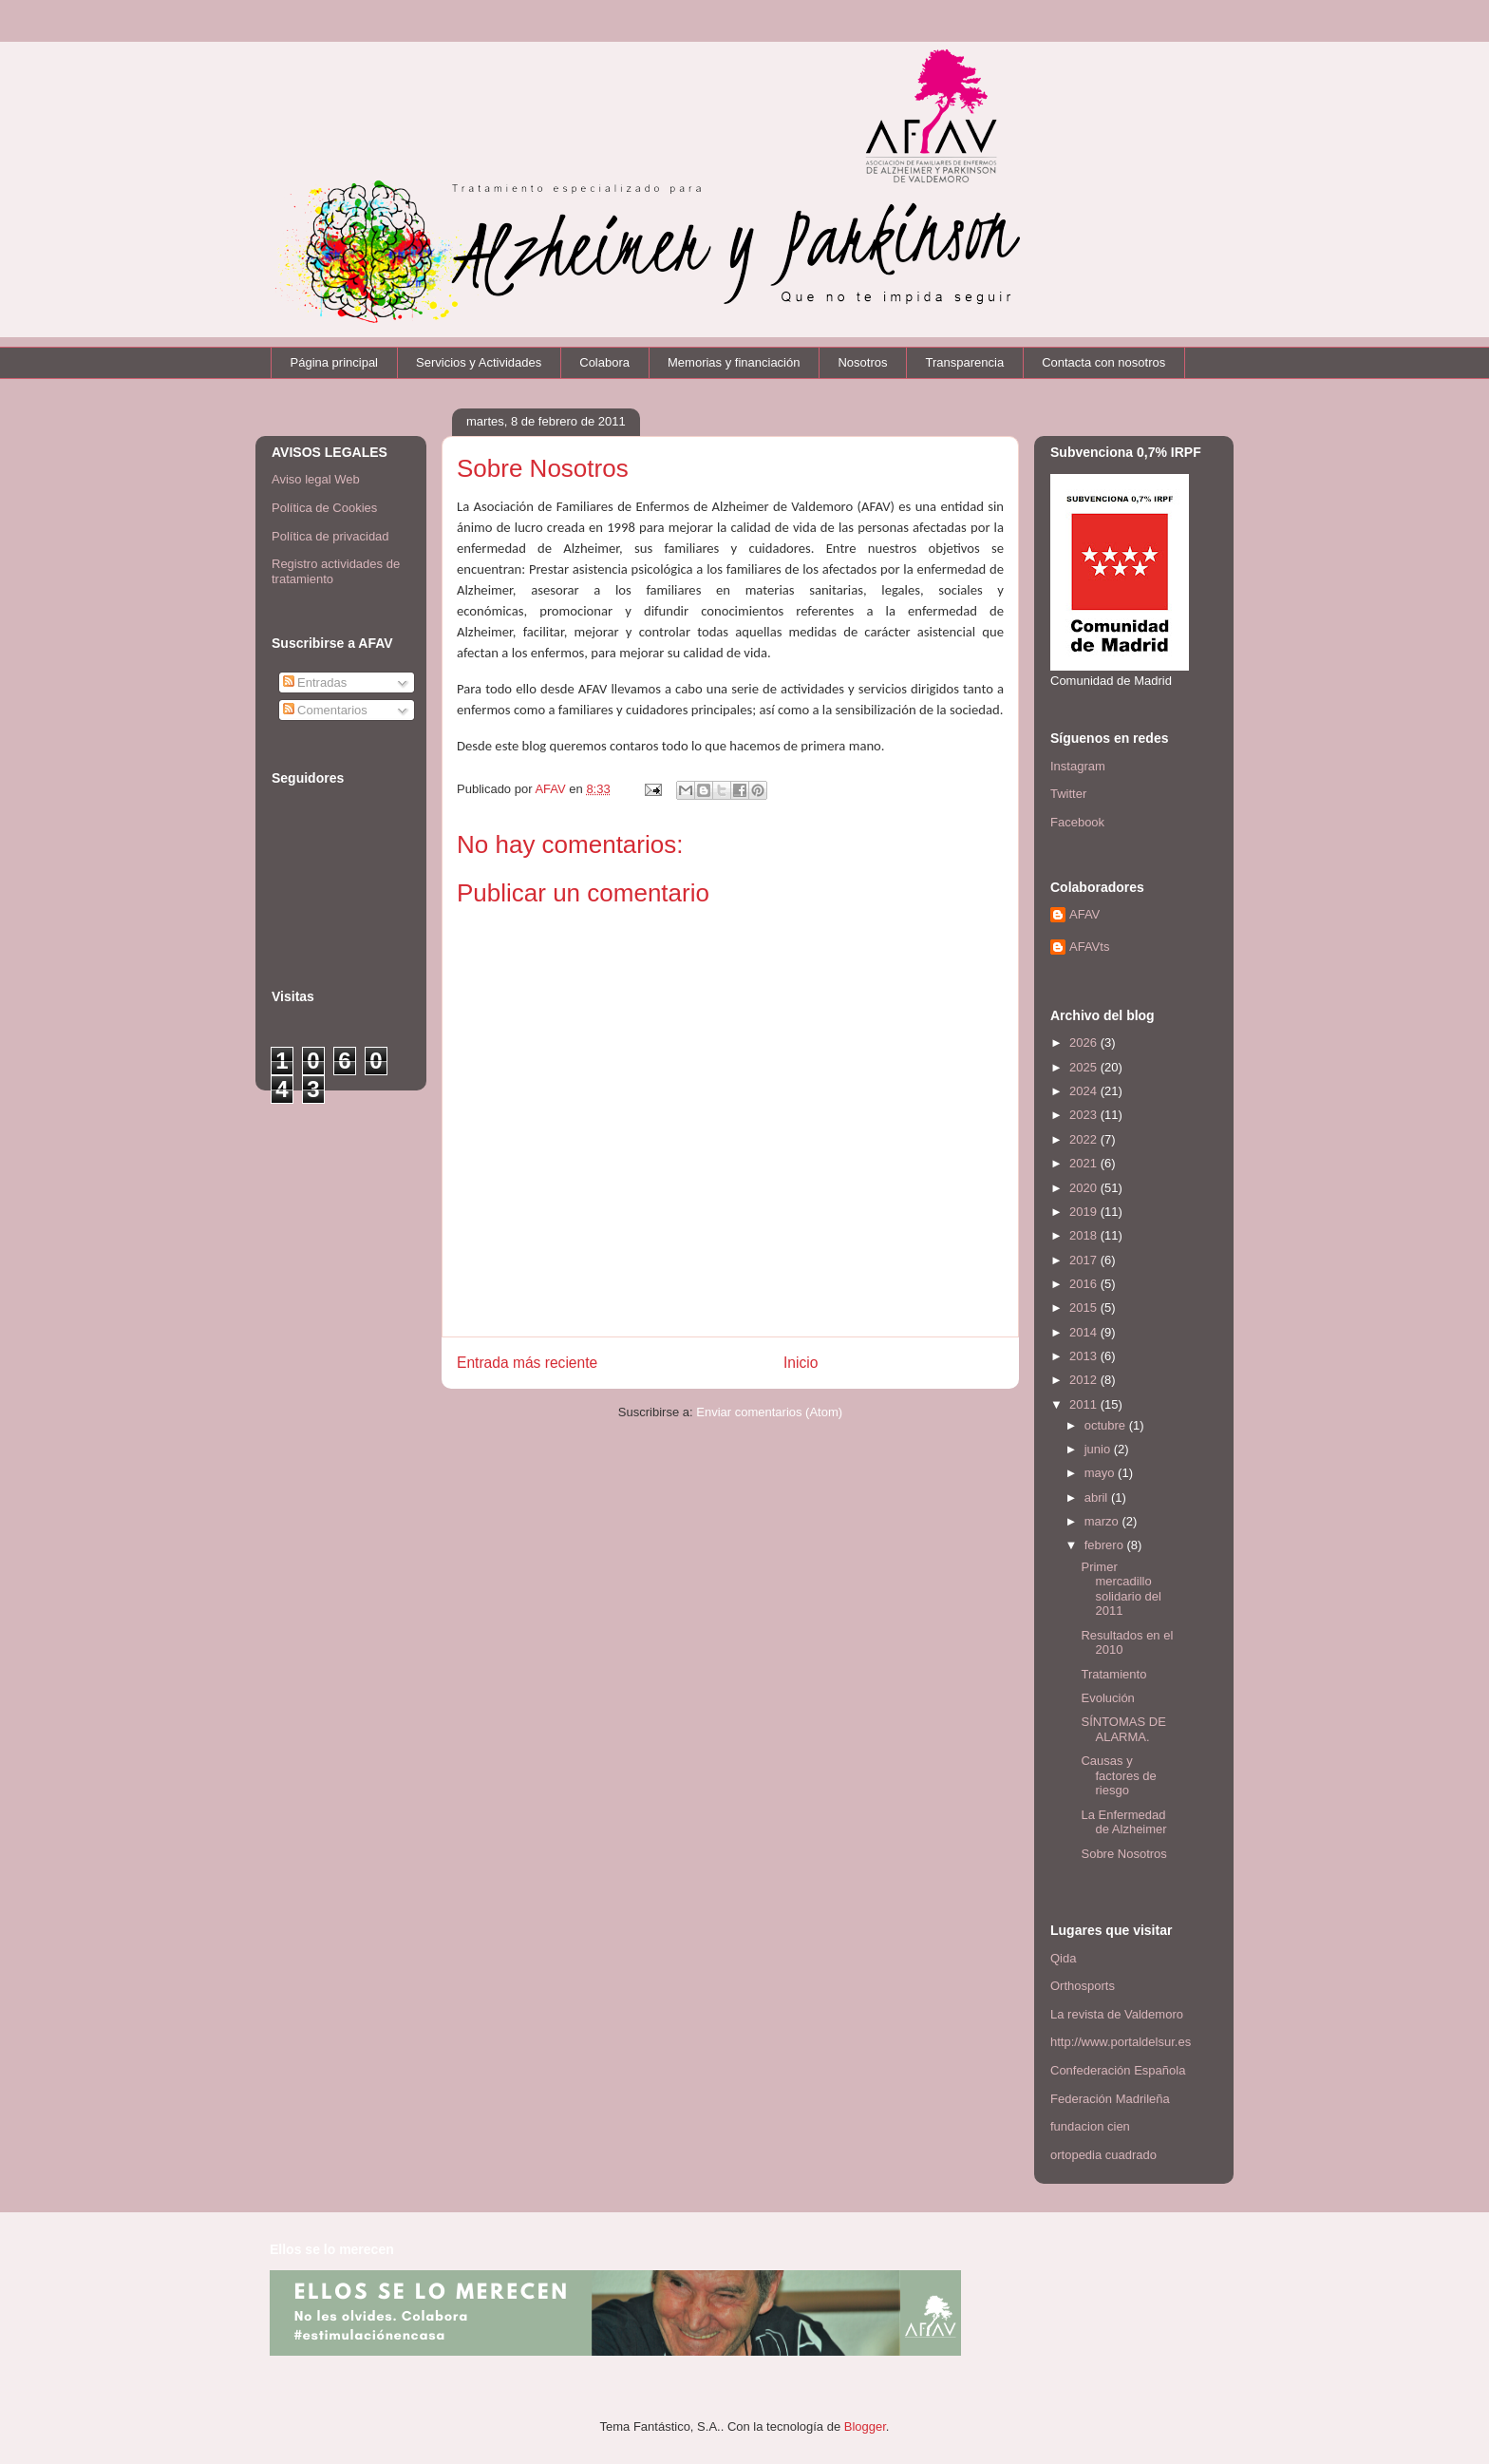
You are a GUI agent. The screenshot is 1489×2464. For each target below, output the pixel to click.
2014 (1085, 1332)
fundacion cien (1090, 2126)
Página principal (335, 362)
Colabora (604, 362)
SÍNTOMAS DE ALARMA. (1123, 1729)
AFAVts (1089, 946)
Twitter (1068, 794)
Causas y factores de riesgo (1118, 1775)
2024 (1085, 1091)
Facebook (1077, 822)
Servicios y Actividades (478, 362)
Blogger (865, 2426)
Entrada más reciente (527, 1363)
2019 (1085, 1211)
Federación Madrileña (1110, 2099)
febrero (1105, 1545)
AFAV (1084, 914)
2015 (1085, 1307)
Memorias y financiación (734, 362)
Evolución (1107, 1698)
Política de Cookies (324, 508)
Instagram (1077, 766)
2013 (1085, 1356)
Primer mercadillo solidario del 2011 (1120, 1589)
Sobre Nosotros (1123, 1854)
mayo (1101, 1473)
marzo (1103, 1521)
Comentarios (325, 710)
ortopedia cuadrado (1103, 2155)
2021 (1085, 1163)
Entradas (315, 682)
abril (1097, 1497)
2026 (1085, 1042)
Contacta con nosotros (1103, 362)
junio (1099, 1449)
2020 (1085, 1188)
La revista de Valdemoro (1116, 2014)
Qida (1063, 1958)
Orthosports (1082, 1986)
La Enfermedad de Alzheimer (1123, 1822)
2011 (1085, 1404)
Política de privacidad (330, 536)
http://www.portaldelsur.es (1120, 2042)
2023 (1085, 1115)
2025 (1085, 1067)
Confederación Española (1117, 2070)
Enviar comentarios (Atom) (769, 1412)
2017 (1085, 1260)
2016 (1085, 1284)
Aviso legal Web (316, 479)
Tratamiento (1113, 1674)
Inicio (800, 1363)
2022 (1085, 1139)
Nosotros (862, 362)
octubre (1106, 1425)
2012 (1085, 1380)
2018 (1085, 1235)
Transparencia (965, 362)
